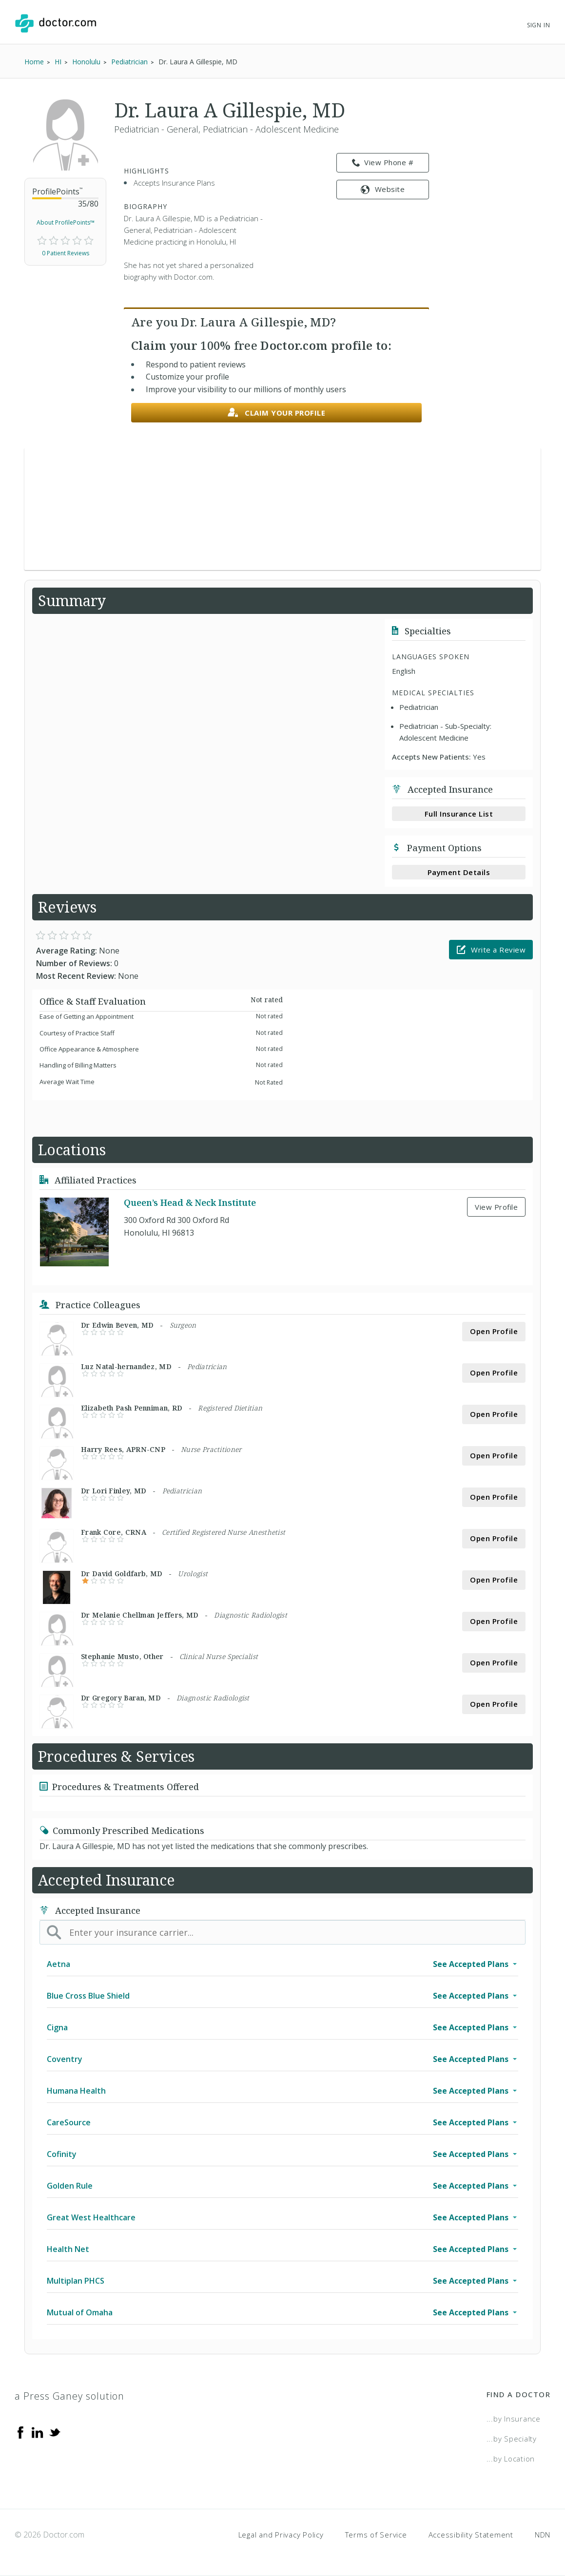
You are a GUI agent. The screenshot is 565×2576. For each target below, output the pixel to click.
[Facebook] (20, 2431)
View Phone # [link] (383, 162)
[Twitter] (54, 2431)
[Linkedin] (37, 2431)
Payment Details (459, 872)
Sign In (538, 25)
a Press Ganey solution (69, 2396)
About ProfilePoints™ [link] (66, 222)
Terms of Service (376, 2534)
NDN (542, 2534)
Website (383, 189)
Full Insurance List (459, 814)
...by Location (511, 2458)
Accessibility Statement (471, 2534)
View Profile (496, 1207)
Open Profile (494, 1331)
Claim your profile (277, 412)
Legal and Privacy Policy (281, 2534)
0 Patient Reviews (65, 253)
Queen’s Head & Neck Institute (190, 1202)
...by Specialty (512, 2438)
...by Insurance (514, 2418)
